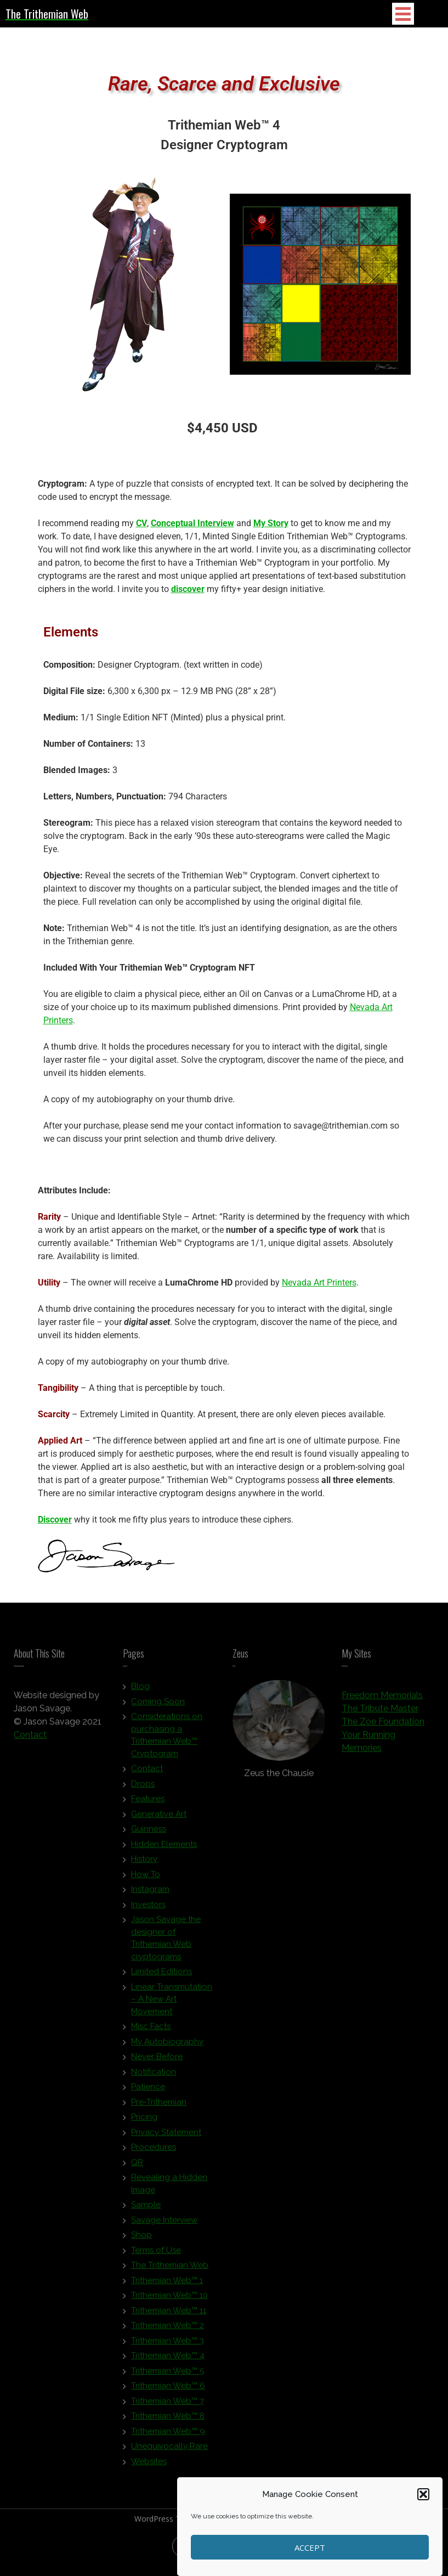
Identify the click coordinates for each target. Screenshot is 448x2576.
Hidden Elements (164, 1848)
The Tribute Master (380, 1712)
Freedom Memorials (382, 1699)
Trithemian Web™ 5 (167, 2375)
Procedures (153, 2151)
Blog (140, 1690)
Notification (153, 2076)
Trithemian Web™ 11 (168, 2315)
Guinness (148, 1833)
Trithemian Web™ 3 (167, 2345)
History (144, 1863)
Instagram (150, 1893)
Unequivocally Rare (169, 2450)
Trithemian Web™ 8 (168, 2420)
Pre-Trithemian (158, 2106)
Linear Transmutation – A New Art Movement (171, 2003)
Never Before (157, 2061)
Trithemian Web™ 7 (167, 2405)
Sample (146, 2209)
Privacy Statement (166, 2136)
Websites (149, 2466)
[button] (423, 2494)
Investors (148, 1909)
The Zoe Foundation (383, 1726)
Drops (143, 1788)
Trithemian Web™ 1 (167, 2285)
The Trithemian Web (169, 2269)
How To (145, 1879)
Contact (30, 1739)
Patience (148, 2091)
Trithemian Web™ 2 (167, 2330)
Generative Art (158, 1818)
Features (148, 1803)
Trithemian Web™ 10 (169, 2299)
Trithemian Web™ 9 (168, 2435)
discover (188, 589)
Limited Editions (161, 1976)
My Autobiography (167, 2046)
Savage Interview (164, 2224)
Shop (141, 2239)
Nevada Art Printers (319, 1282)
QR (137, 2167)
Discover (55, 1519)
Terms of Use (156, 2254)
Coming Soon (158, 1706)
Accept (309, 2547)
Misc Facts (151, 2031)
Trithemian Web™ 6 (168, 2390)
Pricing (144, 2121)
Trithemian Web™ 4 (168, 2360)
